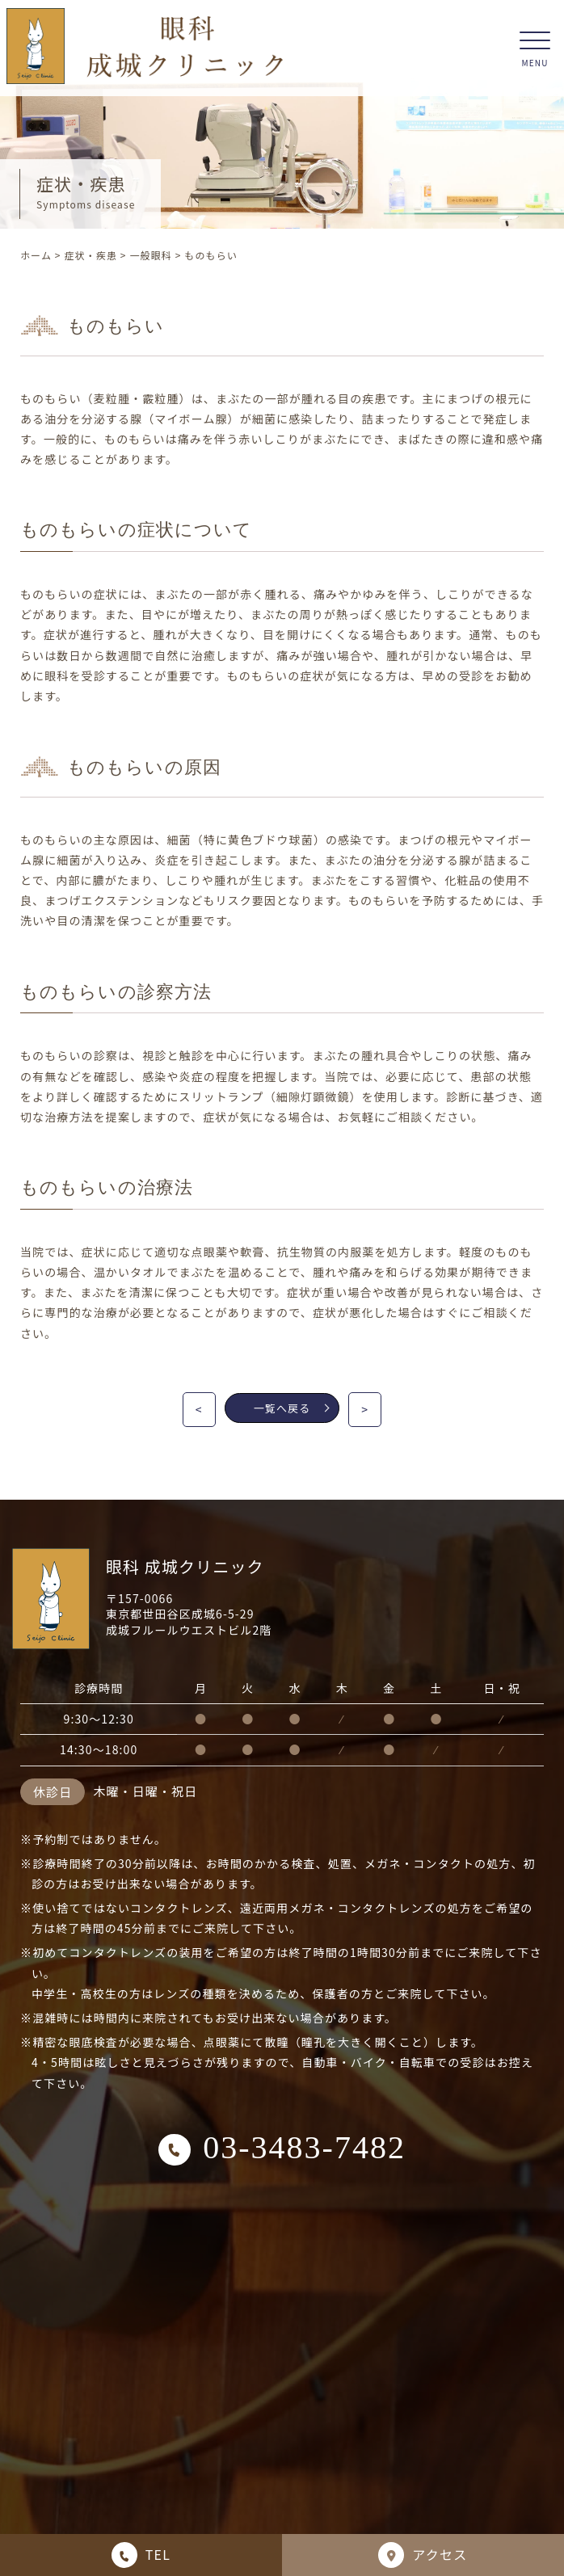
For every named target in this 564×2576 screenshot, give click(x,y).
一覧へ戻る (292, 1408)
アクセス (422, 2555)
